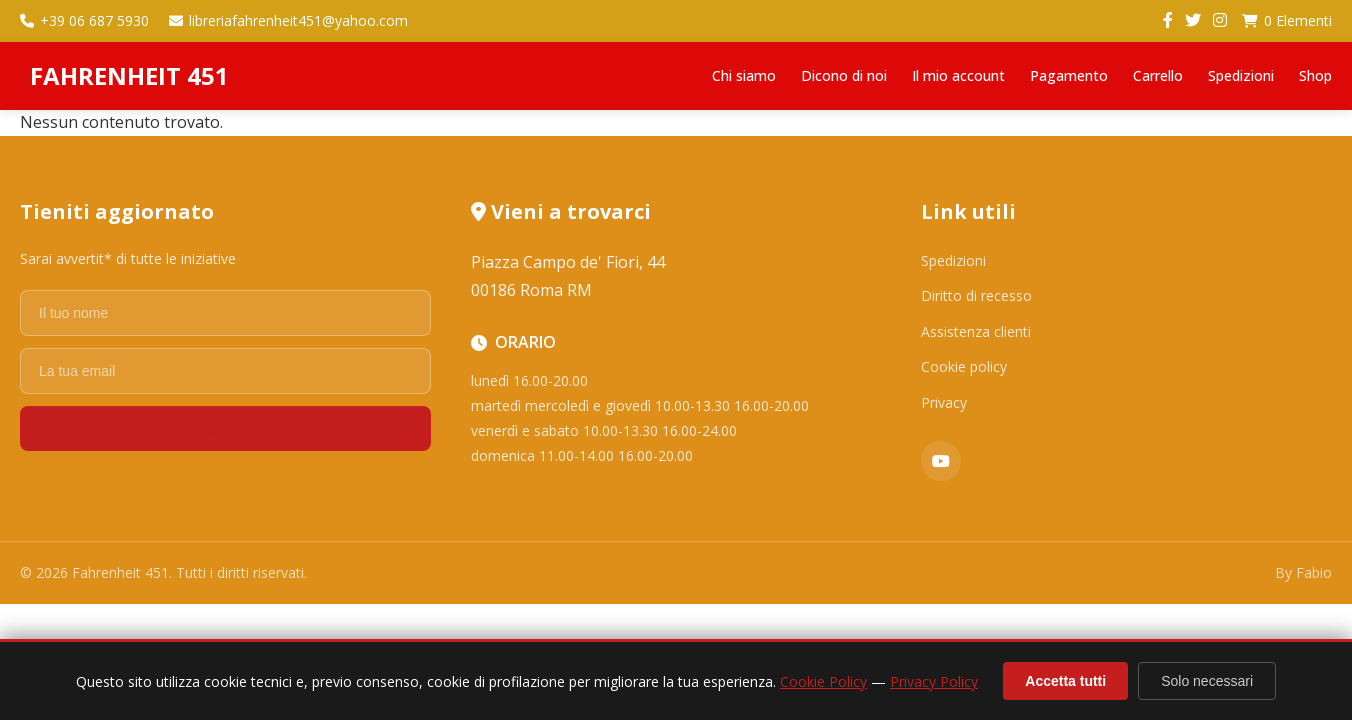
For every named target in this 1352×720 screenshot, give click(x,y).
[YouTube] (941, 461)
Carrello (1158, 75)
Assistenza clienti (976, 331)
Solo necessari (1207, 681)
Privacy (944, 402)
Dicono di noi (844, 75)
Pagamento (1069, 75)
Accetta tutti (1065, 681)
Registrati (225, 428)
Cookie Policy (823, 681)
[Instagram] (1220, 21)
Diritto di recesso (976, 295)
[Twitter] (1193, 21)
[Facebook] (1168, 21)
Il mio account (958, 75)
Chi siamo (744, 75)
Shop (1315, 75)
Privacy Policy (934, 681)
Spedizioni (1241, 75)
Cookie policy (964, 366)
